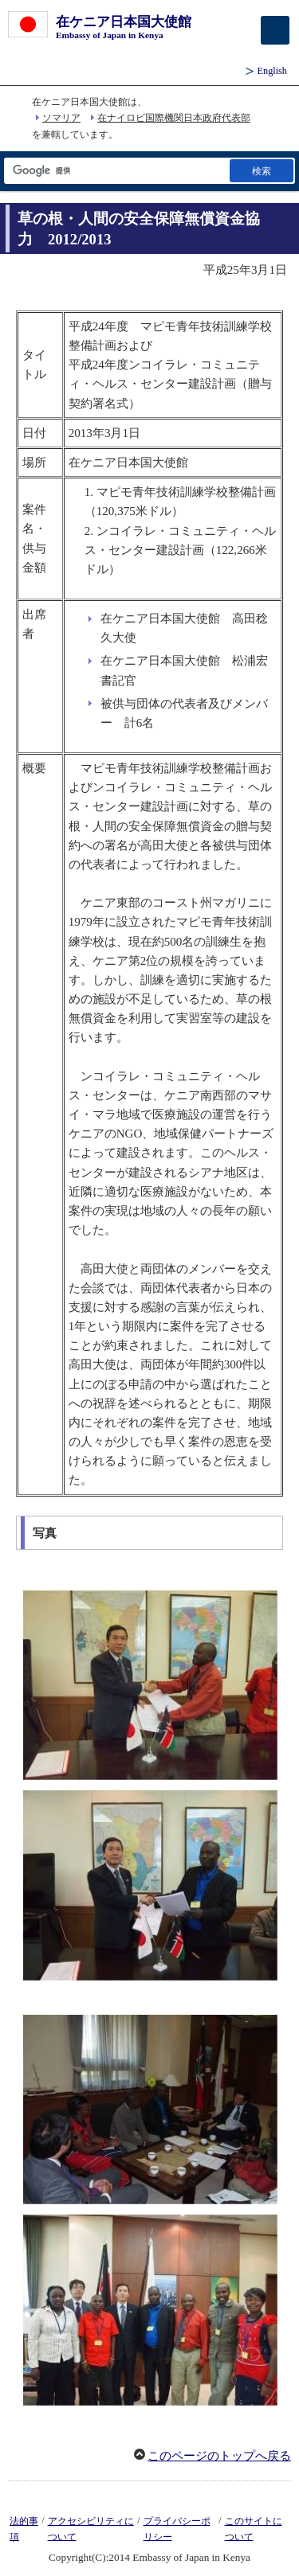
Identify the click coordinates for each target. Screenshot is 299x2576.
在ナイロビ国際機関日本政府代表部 (173, 117)
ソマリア (61, 117)
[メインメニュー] (275, 30)
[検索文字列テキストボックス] (116, 170)
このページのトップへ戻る (219, 2455)
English (272, 70)
